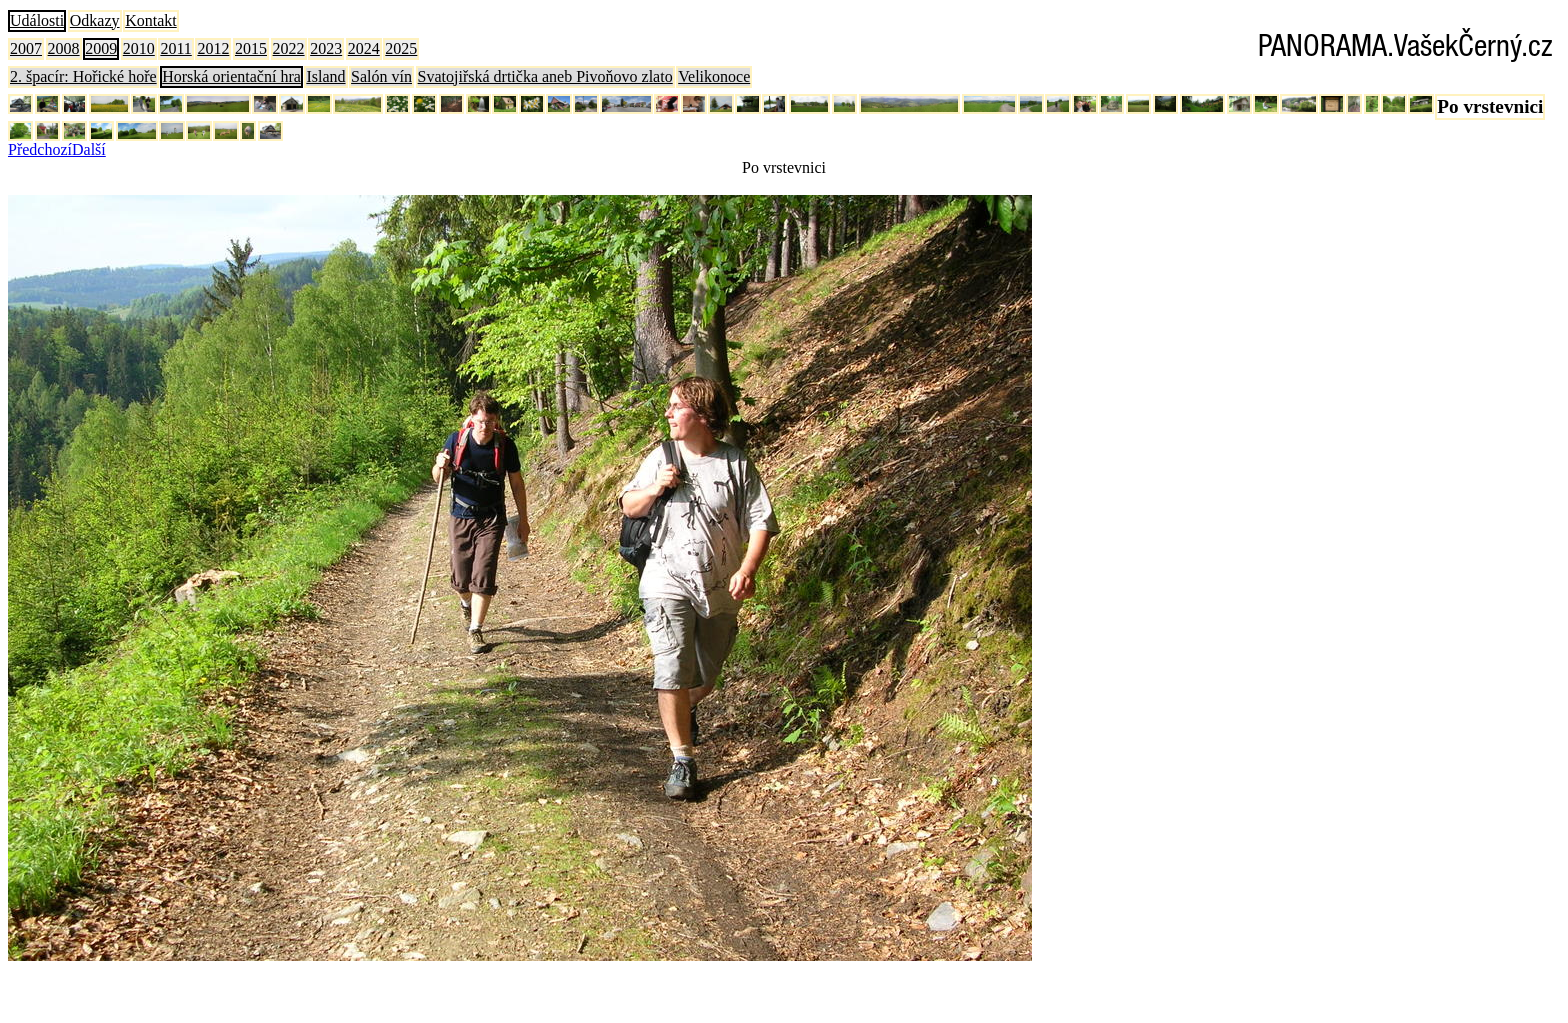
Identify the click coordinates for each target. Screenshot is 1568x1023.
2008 (64, 48)
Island (325, 76)
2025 (401, 48)
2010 (139, 48)
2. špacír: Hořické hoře (83, 76)
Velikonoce (714, 76)
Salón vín (381, 76)
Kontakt (151, 20)
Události (37, 20)
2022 (289, 48)
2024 (364, 48)
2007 (26, 48)
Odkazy (95, 20)
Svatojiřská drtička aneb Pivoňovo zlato (545, 76)
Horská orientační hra (231, 76)
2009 (101, 48)
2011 (175, 48)
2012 (213, 48)
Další (89, 149)
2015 (251, 48)
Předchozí (40, 149)
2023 (326, 48)
